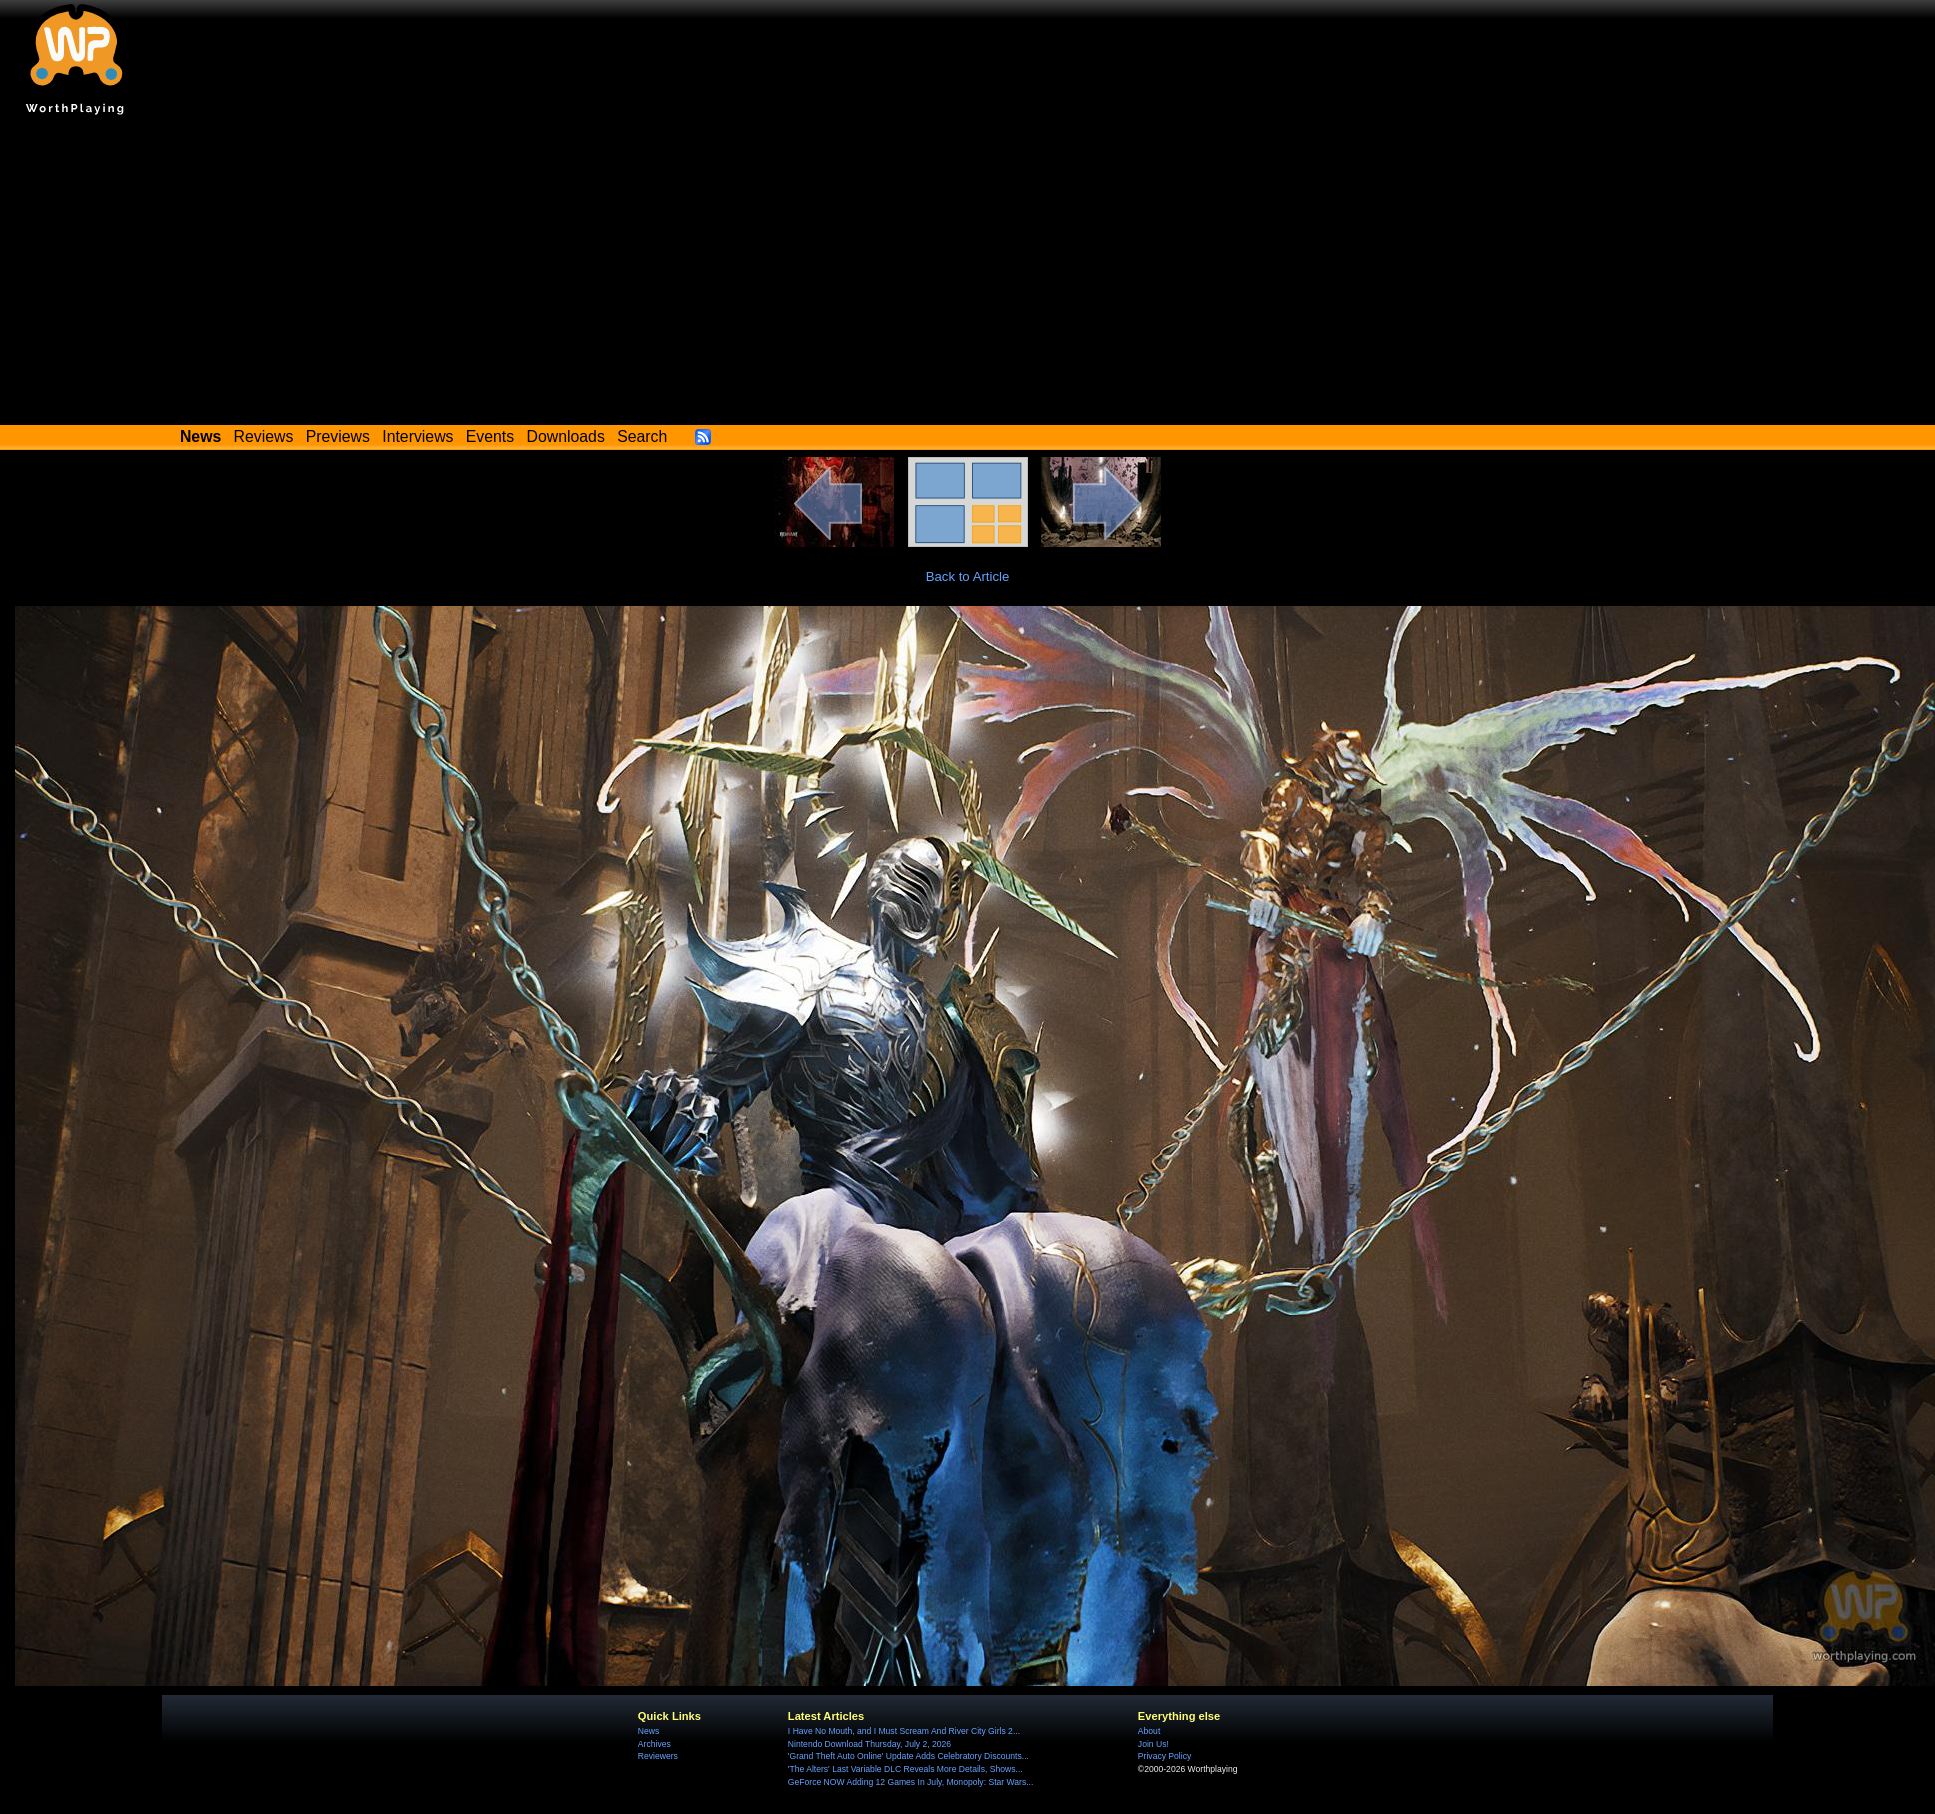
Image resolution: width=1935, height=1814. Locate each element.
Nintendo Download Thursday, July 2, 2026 (869, 1744)
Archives (654, 1744)
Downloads (566, 436)
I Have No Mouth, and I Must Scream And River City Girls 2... (904, 1731)
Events (490, 436)
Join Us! (1153, 1744)
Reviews (264, 436)
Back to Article (968, 576)
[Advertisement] (968, 275)
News (648, 1731)
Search (642, 436)
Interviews (417, 436)
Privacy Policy (1164, 1756)
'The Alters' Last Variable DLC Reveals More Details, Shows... (905, 1769)
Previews (338, 436)
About (1149, 1731)
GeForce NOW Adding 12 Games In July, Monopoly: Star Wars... (911, 1782)
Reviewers (658, 1756)
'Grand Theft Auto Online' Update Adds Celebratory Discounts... (908, 1756)
